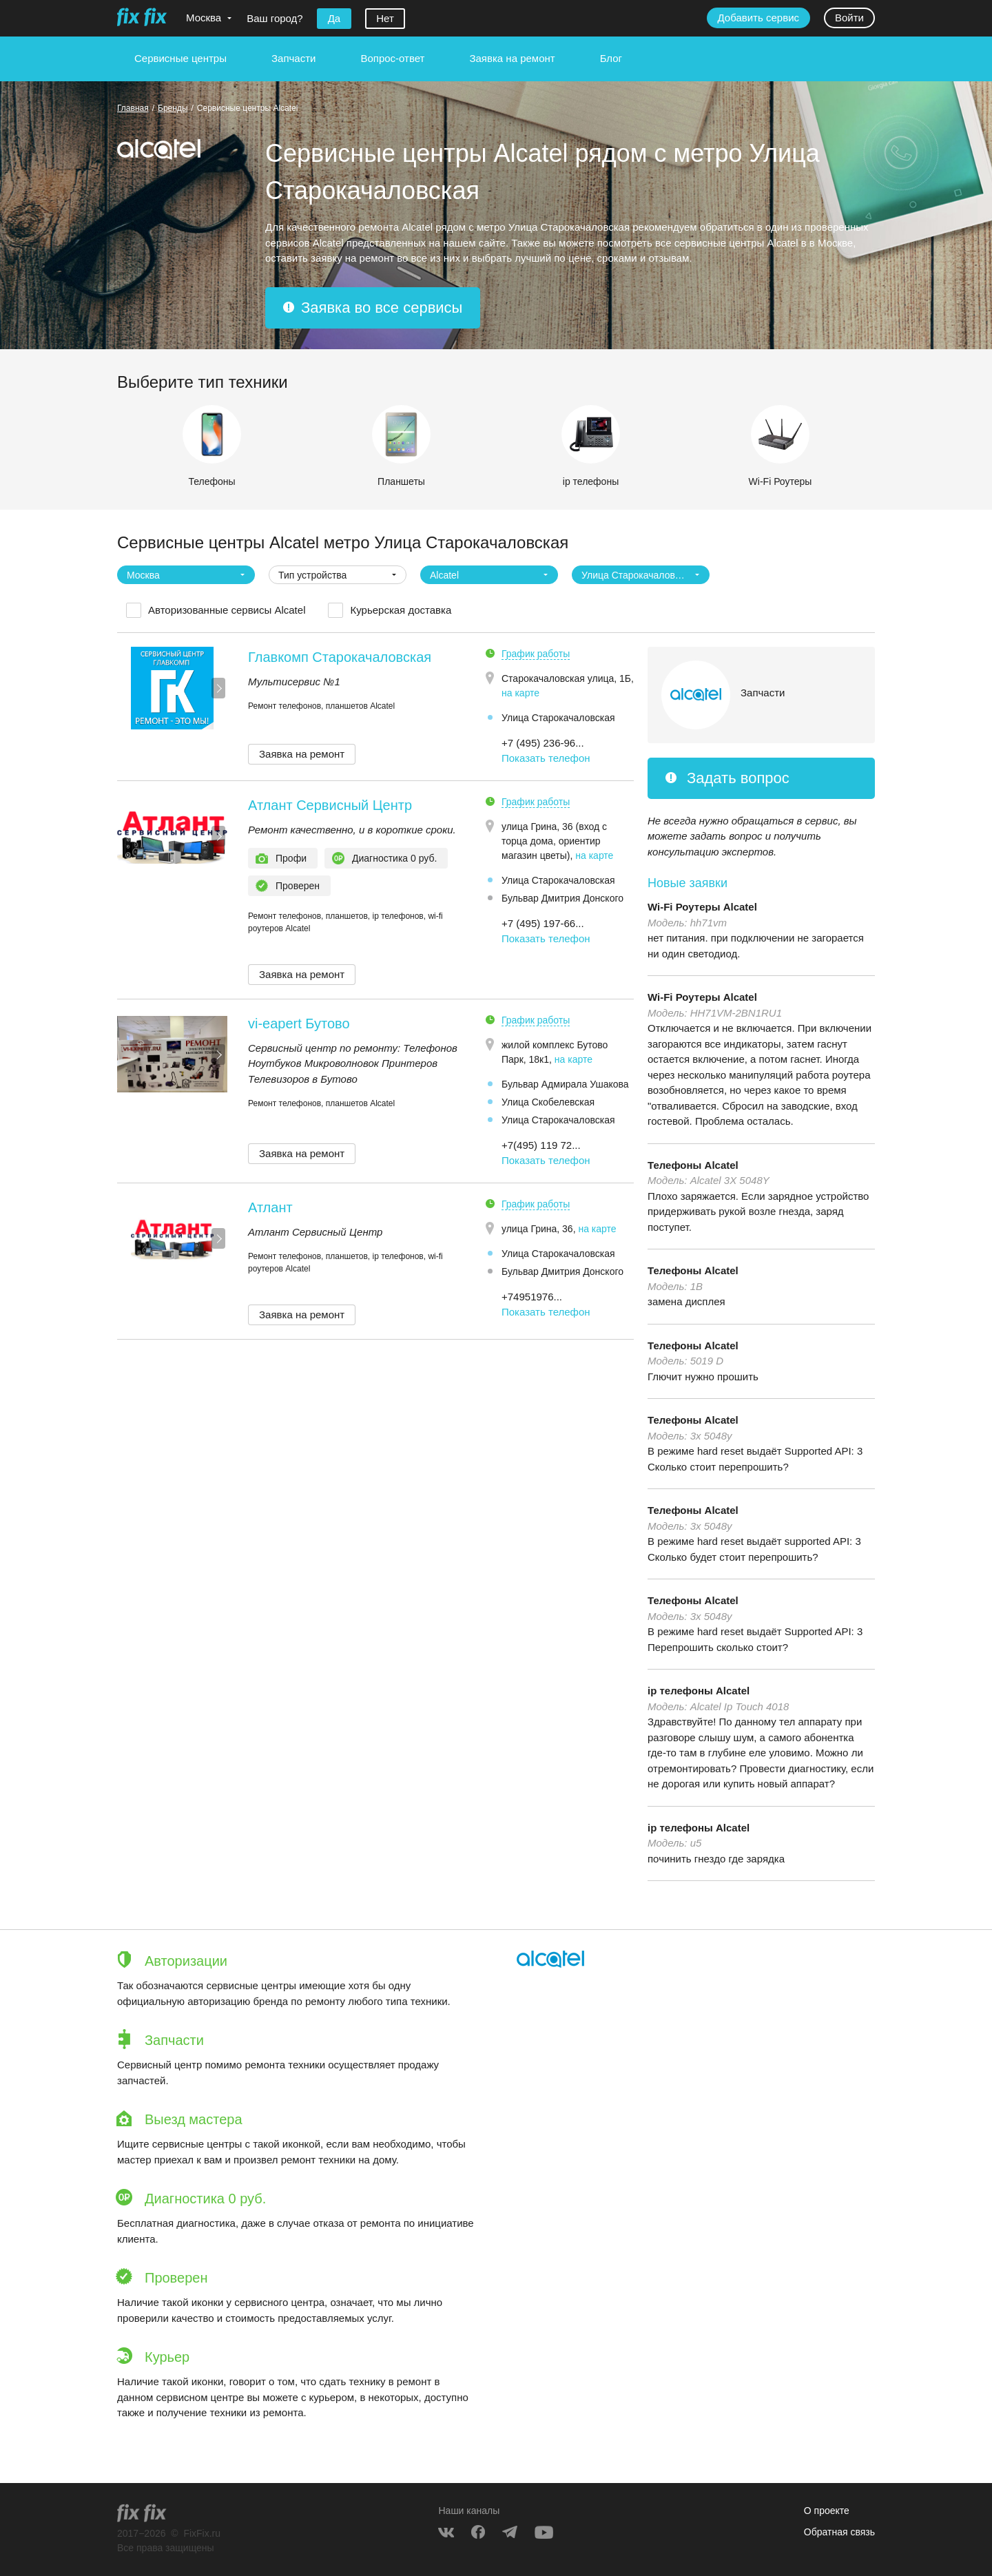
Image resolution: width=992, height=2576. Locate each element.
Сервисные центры (180, 58)
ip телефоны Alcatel (699, 1690)
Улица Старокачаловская (558, 717)
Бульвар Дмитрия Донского (562, 898)
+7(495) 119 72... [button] (541, 1145)
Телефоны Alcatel (693, 1165)
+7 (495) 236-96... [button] (543, 743)
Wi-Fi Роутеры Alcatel (702, 907)
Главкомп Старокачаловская (339, 657)
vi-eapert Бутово (299, 1023)
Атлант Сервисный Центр (330, 805)
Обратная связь (839, 2531)
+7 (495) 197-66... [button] (543, 923)
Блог (611, 58)
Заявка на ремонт (512, 58)
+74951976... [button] (532, 1296)
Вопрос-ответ (392, 58)
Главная (133, 108)
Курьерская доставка (400, 610)
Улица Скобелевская (548, 1102)
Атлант (270, 1207)
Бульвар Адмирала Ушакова (565, 1084)
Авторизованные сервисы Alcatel (226, 610)
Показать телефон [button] (546, 758)
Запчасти (293, 58)
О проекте (826, 2510)
